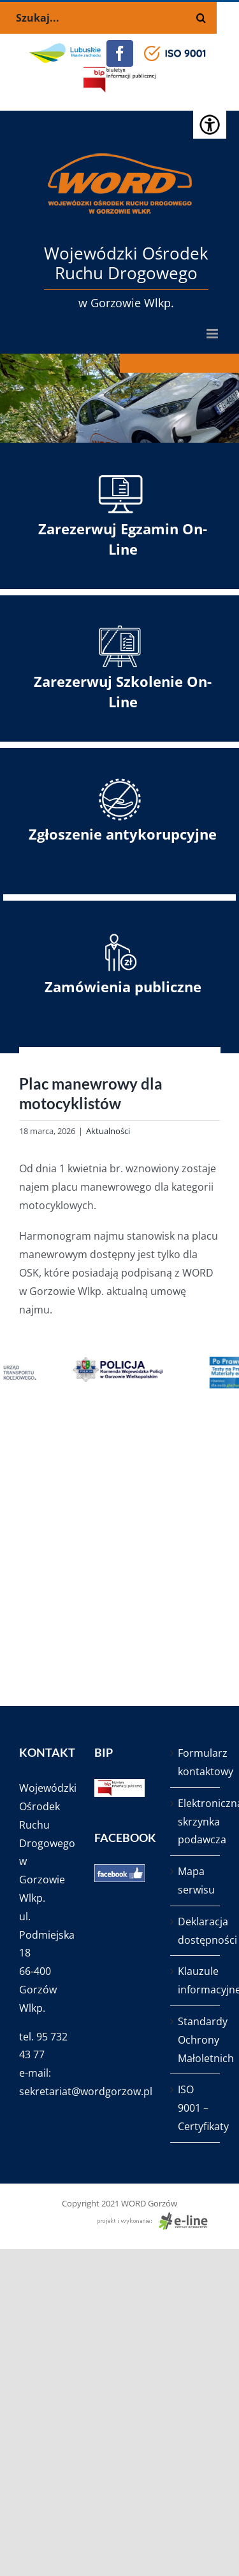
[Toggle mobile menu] (213, 333)
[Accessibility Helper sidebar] (209, 123)
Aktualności (108, 1131)
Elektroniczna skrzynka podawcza (196, 1821)
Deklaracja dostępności (196, 1931)
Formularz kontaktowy (196, 1762)
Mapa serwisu (196, 1880)
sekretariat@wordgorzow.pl (85, 2091)
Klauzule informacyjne (196, 1980)
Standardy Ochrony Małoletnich (196, 2039)
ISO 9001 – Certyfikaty (196, 2107)
